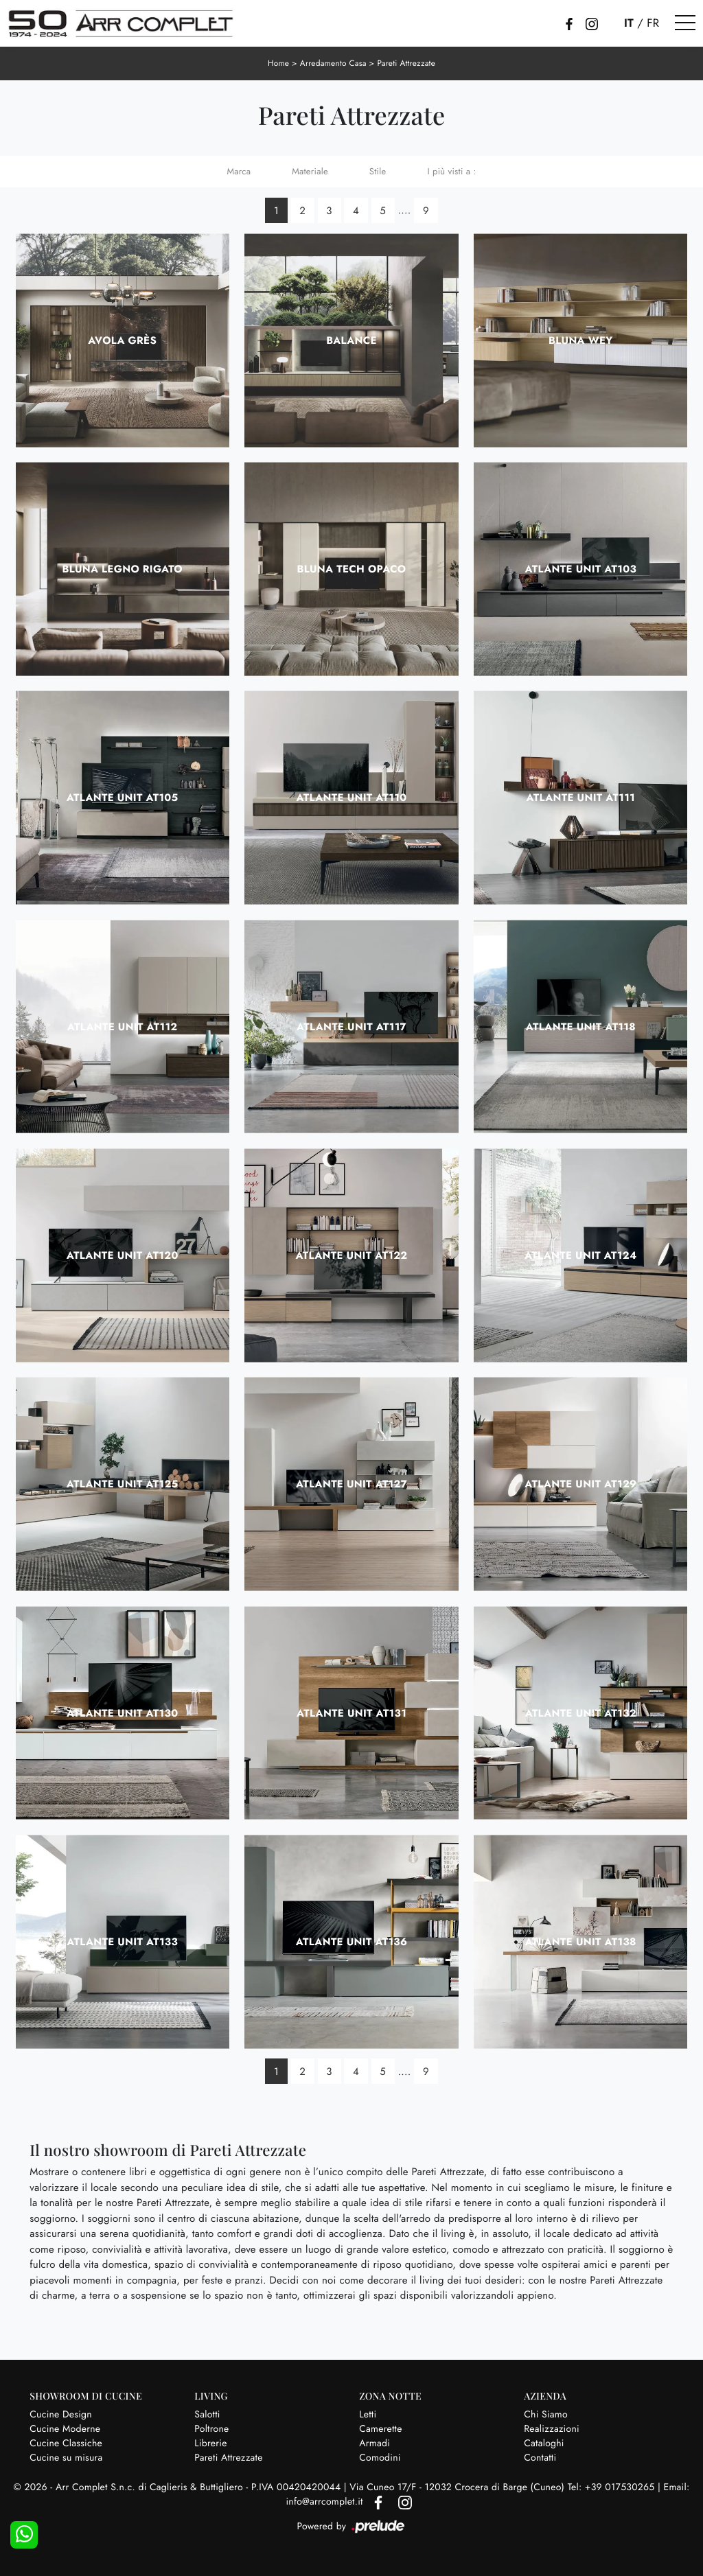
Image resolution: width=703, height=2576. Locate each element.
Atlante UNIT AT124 (581, 1254)
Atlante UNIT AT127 (351, 1484)
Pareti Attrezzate (407, 63)
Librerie (210, 2443)
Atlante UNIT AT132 (580, 1712)
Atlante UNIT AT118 (581, 1026)
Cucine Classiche (66, 2443)
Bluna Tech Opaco (351, 568)
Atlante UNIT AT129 (580, 1484)
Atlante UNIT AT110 (352, 797)
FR (653, 23)
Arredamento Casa (333, 63)
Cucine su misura (66, 2457)
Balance (351, 339)
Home (277, 63)
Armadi (374, 2443)
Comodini (379, 2457)
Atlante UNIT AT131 (351, 1712)
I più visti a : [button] (451, 171)
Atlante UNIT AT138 (580, 1941)
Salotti (207, 2414)
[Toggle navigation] (685, 23)
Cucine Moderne (65, 2428)
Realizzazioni (551, 2428)
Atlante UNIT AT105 (122, 797)
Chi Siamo (546, 2414)
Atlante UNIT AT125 (122, 1484)
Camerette (380, 2428)
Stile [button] (378, 171)
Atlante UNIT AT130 (122, 1712)
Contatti (540, 2457)
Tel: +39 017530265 (613, 2487)
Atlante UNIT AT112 (122, 1026)
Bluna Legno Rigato (122, 568)
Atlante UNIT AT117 (351, 1026)
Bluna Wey (580, 339)
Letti (367, 2414)
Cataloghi (544, 2443)
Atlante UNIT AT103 (580, 568)
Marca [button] (239, 171)
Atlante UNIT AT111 (581, 797)
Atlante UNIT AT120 (122, 1254)
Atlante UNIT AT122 (352, 1254)
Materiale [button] (310, 171)
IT (629, 23)
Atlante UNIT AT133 (122, 1941)
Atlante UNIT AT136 (352, 1941)
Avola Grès (122, 339)
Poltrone (211, 2428)
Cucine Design (61, 2414)
